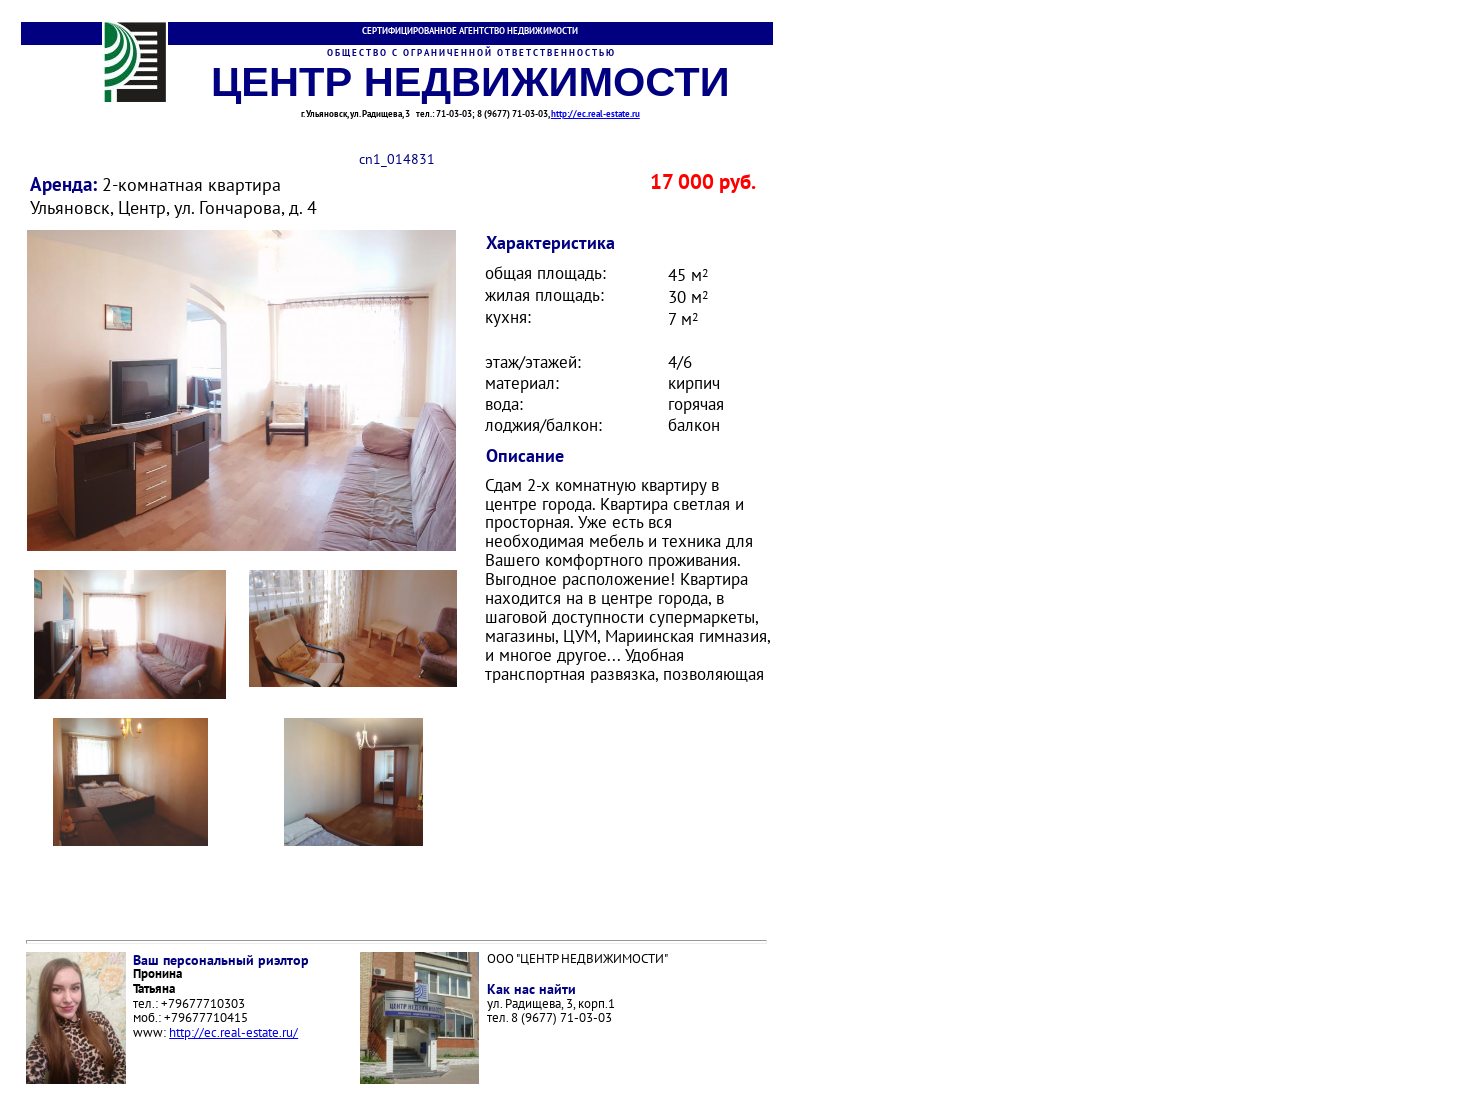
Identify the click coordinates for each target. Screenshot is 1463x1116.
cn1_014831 (397, 158)
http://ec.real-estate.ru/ (233, 1032)
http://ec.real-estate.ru (595, 113)
